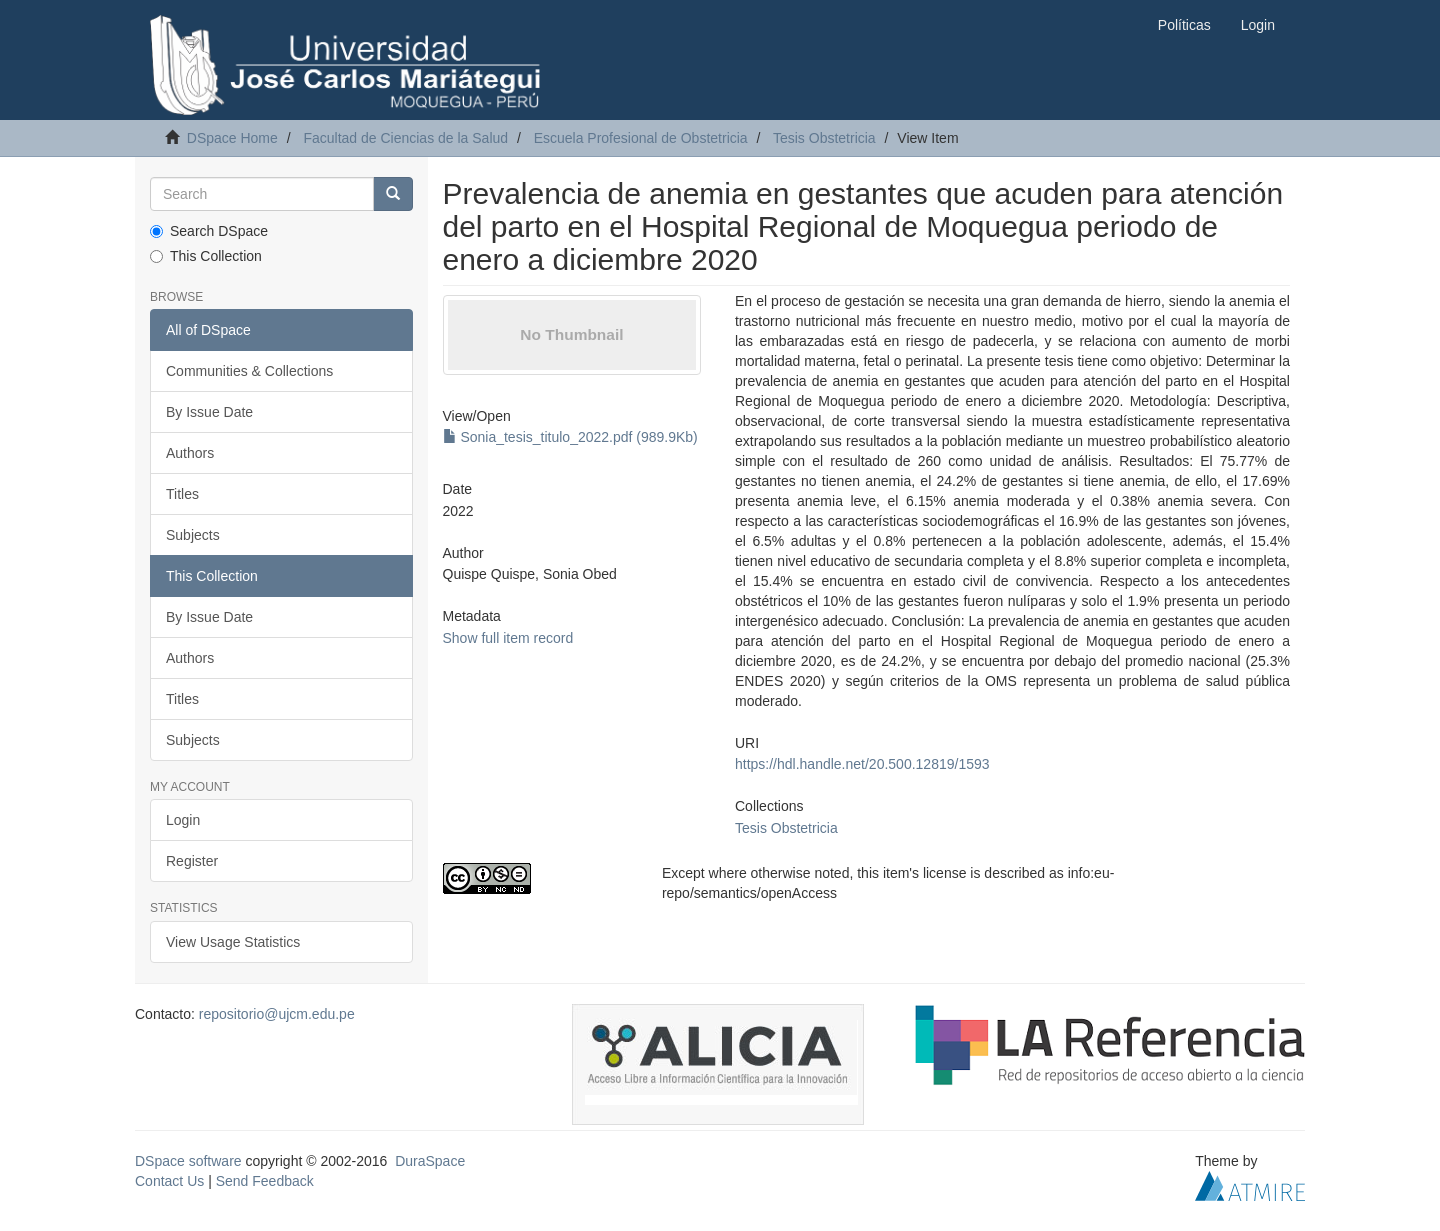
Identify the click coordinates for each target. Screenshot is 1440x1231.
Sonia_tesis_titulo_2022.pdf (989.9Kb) (570, 437)
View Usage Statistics (233, 942)
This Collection (206, 256)
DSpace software (188, 1161)
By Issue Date (209, 412)
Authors (190, 453)
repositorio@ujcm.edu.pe (277, 1014)
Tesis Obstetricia (824, 138)
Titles (182, 494)
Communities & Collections (249, 371)
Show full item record (508, 638)
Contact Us (169, 1181)
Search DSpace (209, 231)
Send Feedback (265, 1181)
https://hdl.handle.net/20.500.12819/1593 (862, 764)
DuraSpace (430, 1161)
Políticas (1184, 25)
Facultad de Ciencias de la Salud (405, 138)
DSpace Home (232, 138)
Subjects (193, 535)
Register (192, 861)
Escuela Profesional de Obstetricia (641, 138)
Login (183, 820)
